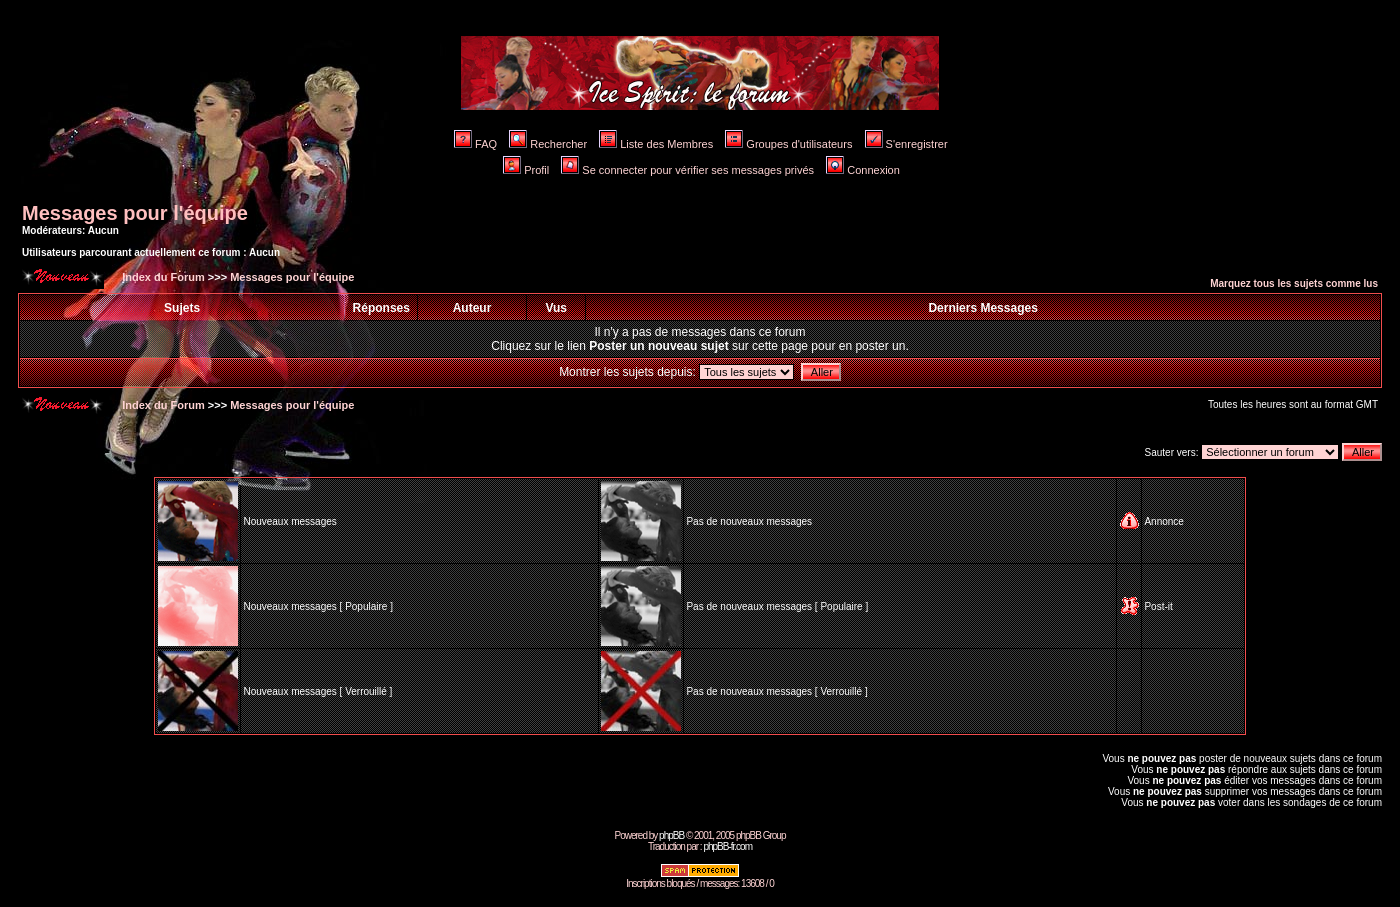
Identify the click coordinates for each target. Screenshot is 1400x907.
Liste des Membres (656, 144)
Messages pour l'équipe (135, 213)
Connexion (863, 170)
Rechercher (548, 144)
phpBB (671, 835)
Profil (526, 170)
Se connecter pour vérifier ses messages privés (687, 170)
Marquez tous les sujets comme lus (1294, 283)
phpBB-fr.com (727, 846)
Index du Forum (162, 277)
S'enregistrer (906, 144)
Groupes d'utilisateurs (788, 144)
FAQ (475, 144)
